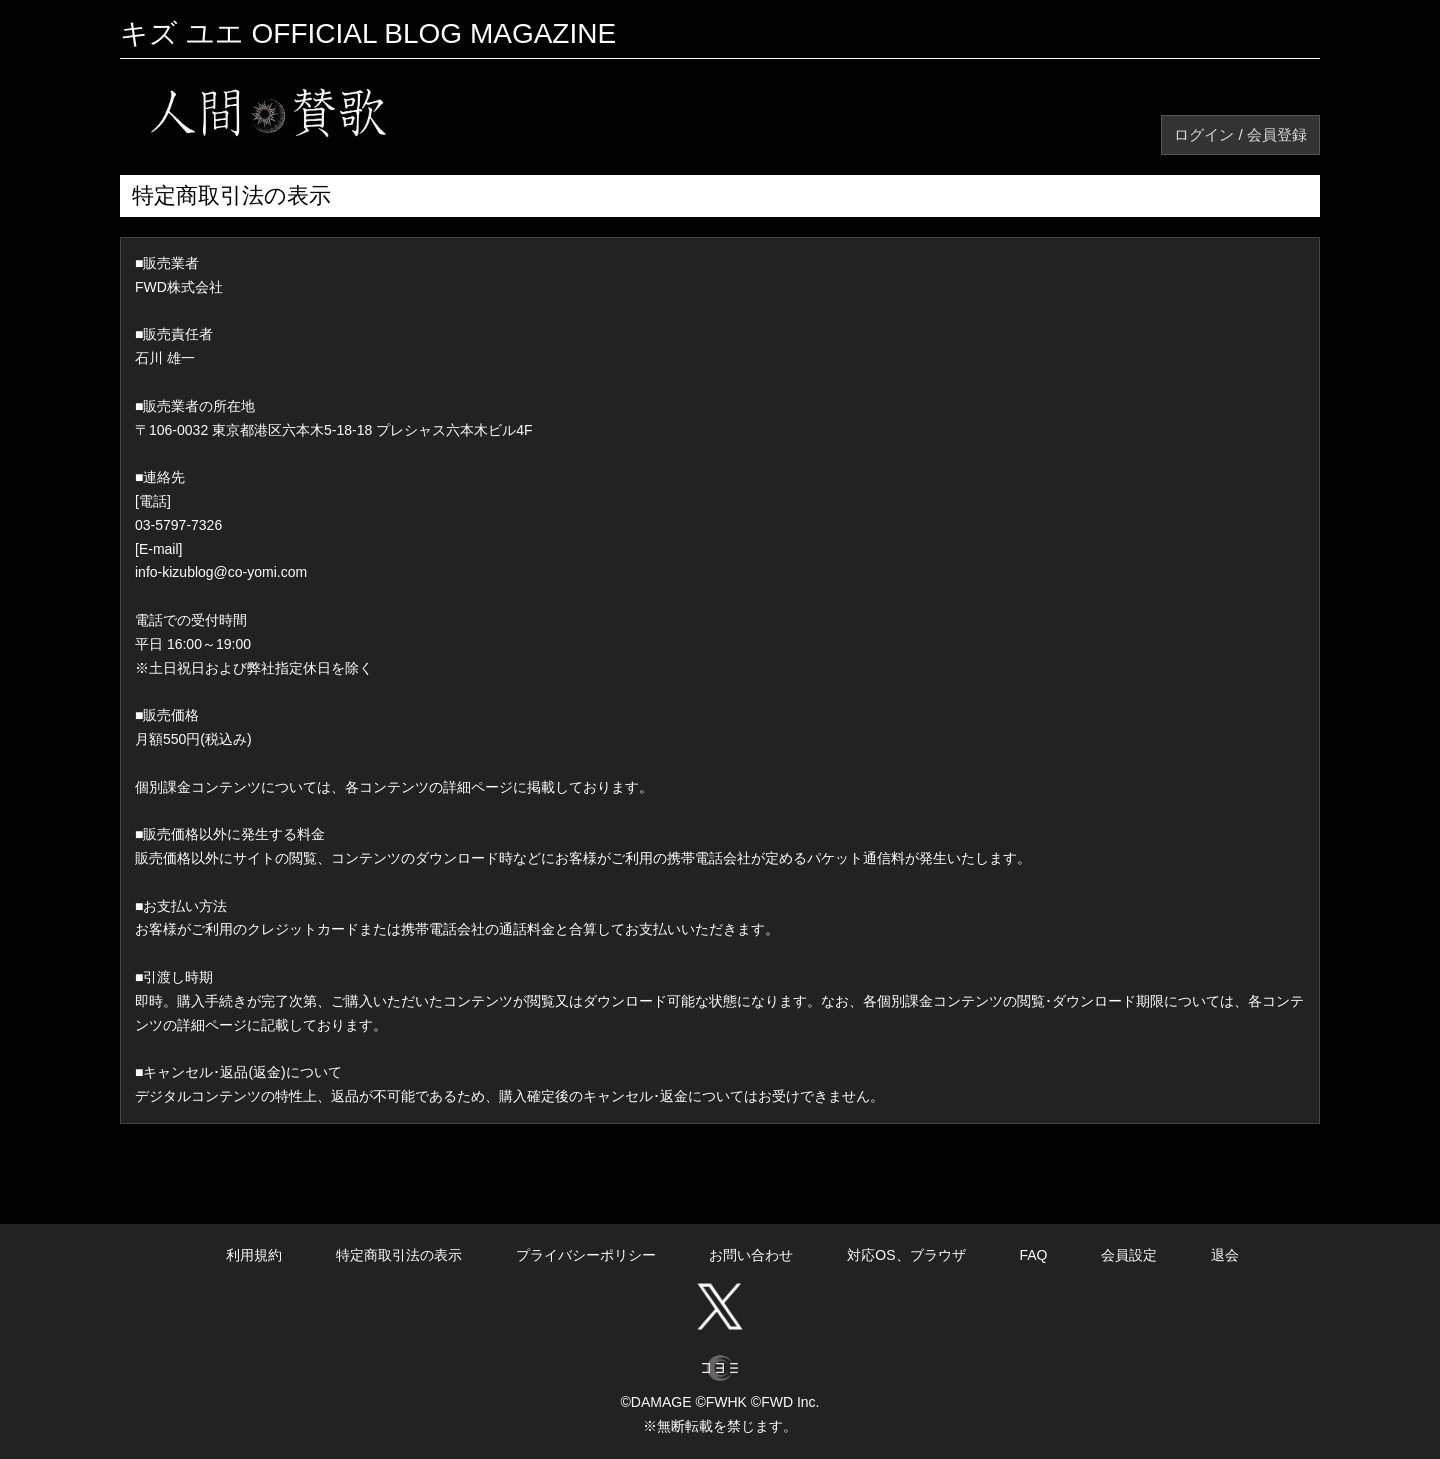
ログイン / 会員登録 (1240, 134)
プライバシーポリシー (586, 1255)
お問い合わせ (751, 1255)
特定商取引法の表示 (399, 1255)
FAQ (1033, 1255)
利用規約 (254, 1255)
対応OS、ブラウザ (906, 1255)
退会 (1225, 1255)
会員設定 (1129, 1255)
